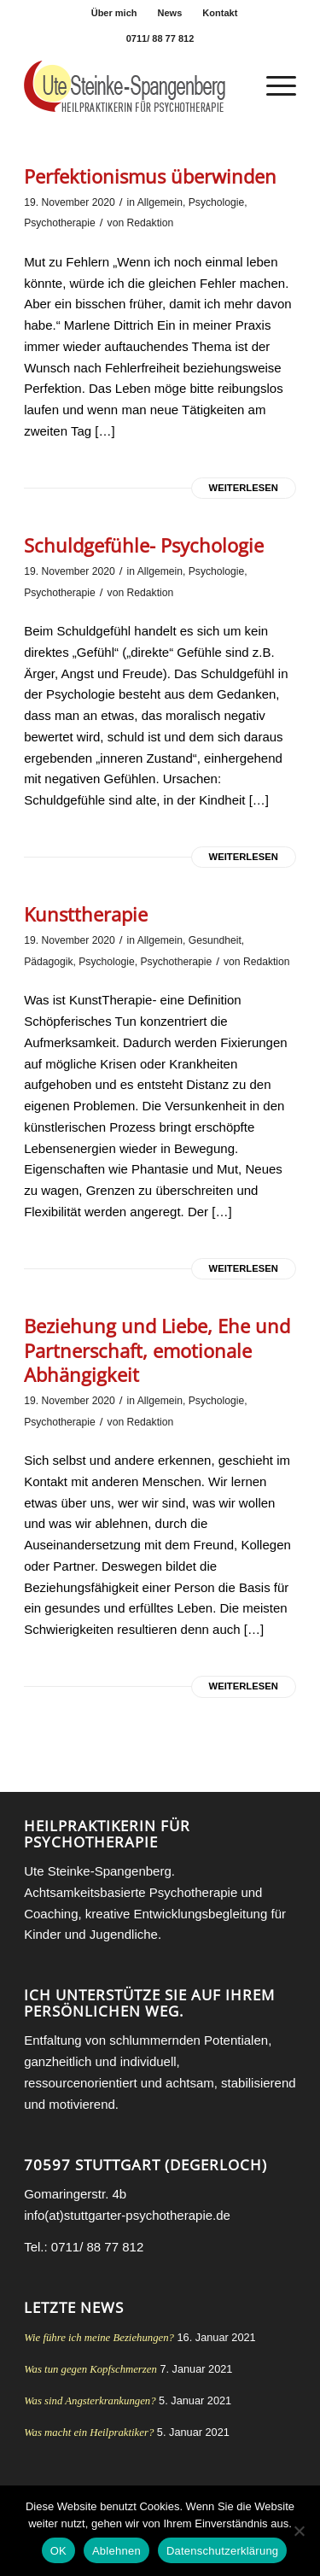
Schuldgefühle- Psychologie (144, 545)
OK (58, 2550)
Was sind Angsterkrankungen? (89, 2401)
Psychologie (216, 202)
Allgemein (160, 202)
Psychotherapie (60, 223)
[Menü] (272, 86)
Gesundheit (215, 940)
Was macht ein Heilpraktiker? (89, 2432)
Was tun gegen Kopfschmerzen (90, 2369)
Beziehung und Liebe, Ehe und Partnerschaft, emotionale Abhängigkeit (157, 1350)
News (170, 13)
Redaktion (150, 223)
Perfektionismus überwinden (150, 176)
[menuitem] (115, 13)
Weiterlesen (243, 488)
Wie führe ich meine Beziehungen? (99, 2338)
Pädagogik (48, 962)
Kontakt (219, 13)
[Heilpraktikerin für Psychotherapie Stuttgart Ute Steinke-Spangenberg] (132, 86)
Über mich (114, 13)
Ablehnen (116, 2550)
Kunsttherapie (86, 914)
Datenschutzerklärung (222, 2550)
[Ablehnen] (298, 2530)
